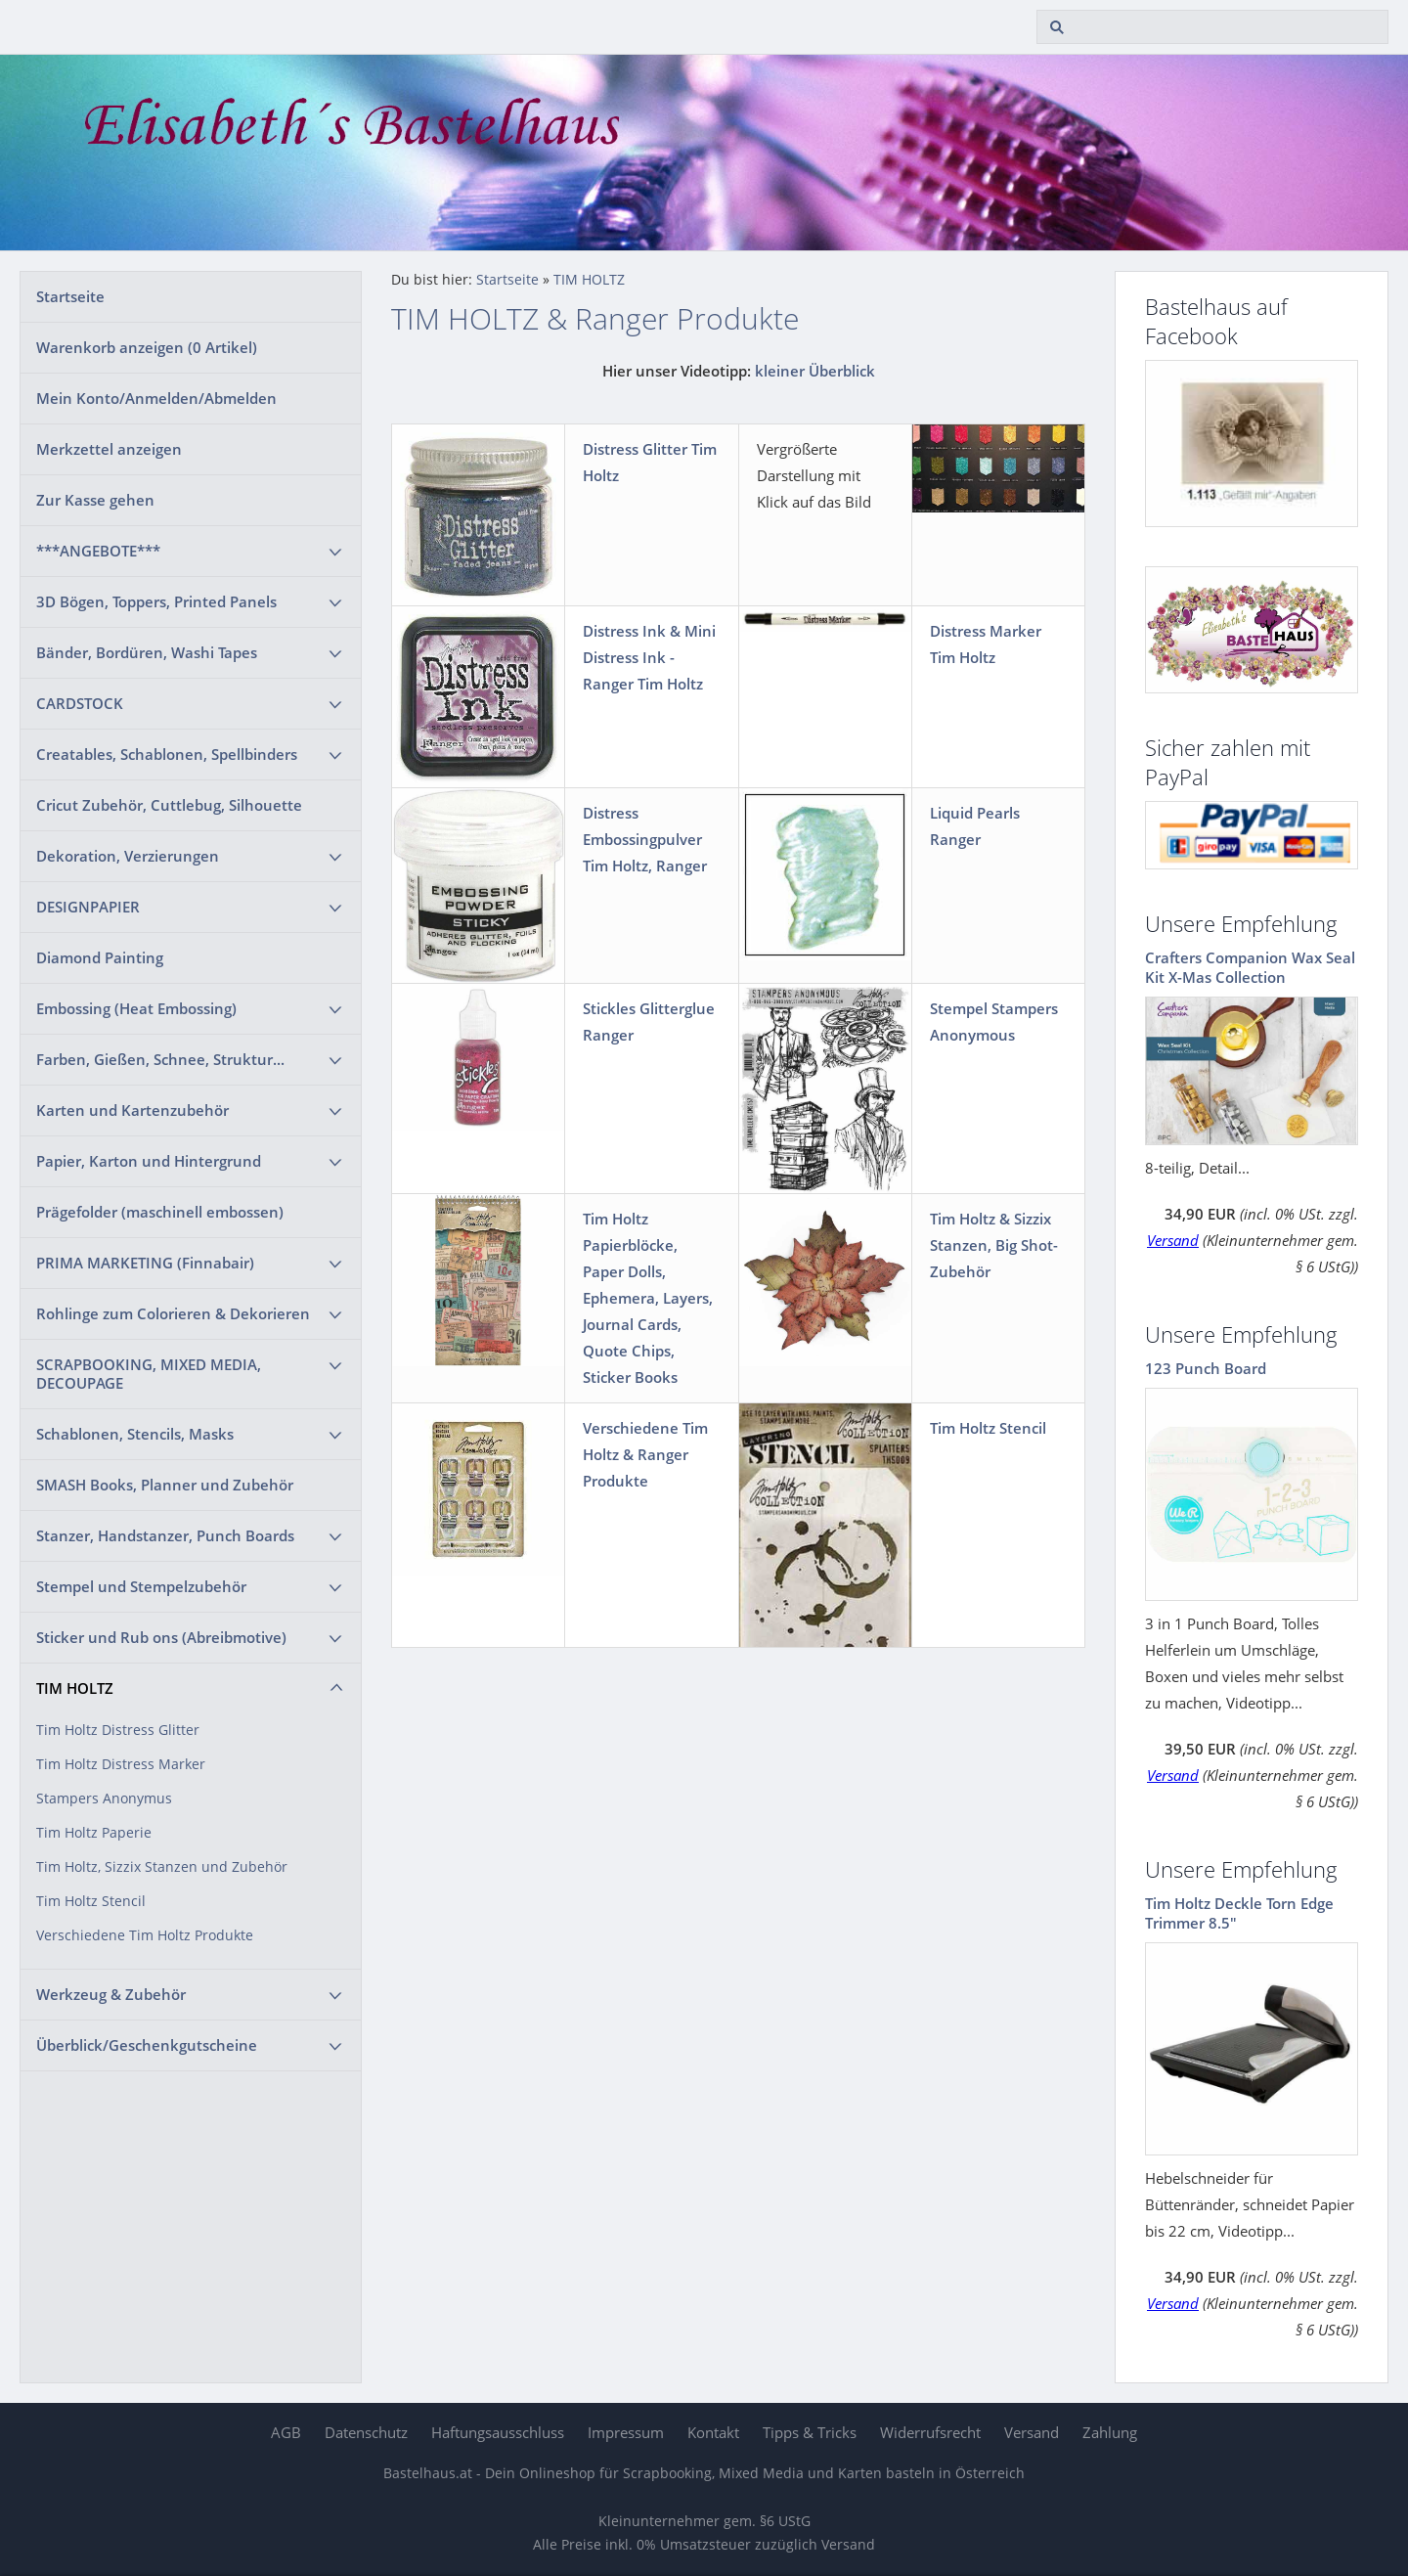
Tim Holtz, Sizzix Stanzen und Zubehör (161, 1867)
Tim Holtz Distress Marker (120, 1764)
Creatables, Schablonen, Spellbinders (166, 754)
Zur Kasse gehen (95, 500)
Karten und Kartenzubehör (132, 1110)
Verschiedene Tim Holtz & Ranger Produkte (645, 1454)
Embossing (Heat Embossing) (136, 1008)
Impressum (626, 2432)
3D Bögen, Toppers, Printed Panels (156, 601)
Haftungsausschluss (497, 2432)
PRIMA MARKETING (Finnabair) (145, 1262)
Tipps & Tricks (810, 2432)
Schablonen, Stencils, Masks (135, 1433)
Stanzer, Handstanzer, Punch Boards (165, 1535)
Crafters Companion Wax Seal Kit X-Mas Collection (1250, 967)
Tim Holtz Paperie (94, 1833)
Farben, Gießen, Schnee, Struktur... (160, 1059)
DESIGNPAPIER (88, 906)
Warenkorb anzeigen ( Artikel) (146, 347)
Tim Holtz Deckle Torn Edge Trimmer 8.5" (1239, 1912)
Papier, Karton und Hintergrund (148, 1161)
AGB (286, 2432)
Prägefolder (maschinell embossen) (160, 1211)
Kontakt (713, 2432)
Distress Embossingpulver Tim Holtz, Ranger (645, 839)
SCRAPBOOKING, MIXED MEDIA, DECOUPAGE (148, 1374)
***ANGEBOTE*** (98, 550)
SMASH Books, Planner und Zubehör (164, 1484)
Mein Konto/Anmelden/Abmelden (156, 398)
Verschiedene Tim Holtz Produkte (144, 1935)
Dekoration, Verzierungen (127, 856)
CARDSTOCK (79, 703)
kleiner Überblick (815, 370)
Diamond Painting (99, 957)
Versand (1173, 1240)
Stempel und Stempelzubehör (141, 1586)
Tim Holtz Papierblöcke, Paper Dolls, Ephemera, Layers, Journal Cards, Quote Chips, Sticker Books (648, 1298)
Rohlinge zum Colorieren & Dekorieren (173, 1313)
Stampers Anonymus (104, 1798)
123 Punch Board (1205, 1368)
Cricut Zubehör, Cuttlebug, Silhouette (169, 805)
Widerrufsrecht (930, 2432)
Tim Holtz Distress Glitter (117, 1730)
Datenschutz (366, 2432)
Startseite (70, 296)
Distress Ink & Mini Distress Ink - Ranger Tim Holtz (649, 657)
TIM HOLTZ (74, 1688)
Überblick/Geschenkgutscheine (146, 2045)
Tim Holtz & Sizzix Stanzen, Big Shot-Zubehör (994, 1245)
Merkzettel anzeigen (109, 449)
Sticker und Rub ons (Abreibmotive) (161, 1637)
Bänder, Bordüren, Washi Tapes (146, 652)
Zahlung (1109, 2432)
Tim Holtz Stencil (91, 1901)
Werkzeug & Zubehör (111, 1994)
